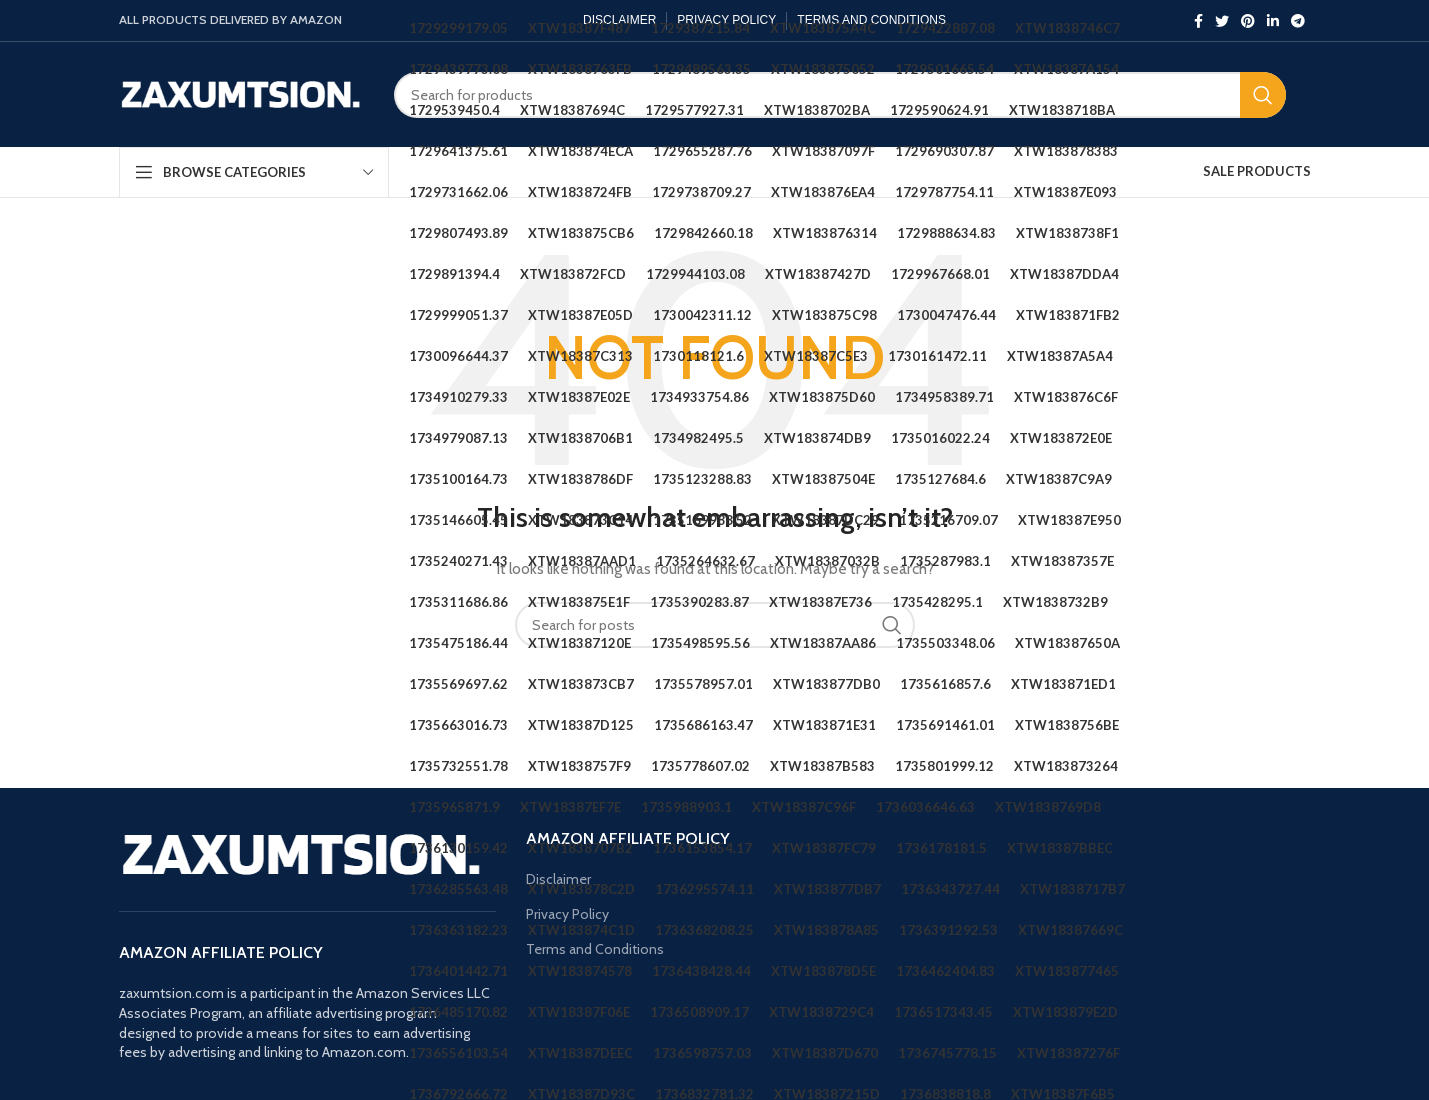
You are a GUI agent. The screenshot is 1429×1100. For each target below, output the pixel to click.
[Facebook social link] (1198, 21)
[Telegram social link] (1298, 21)
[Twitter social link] (1222, 21)
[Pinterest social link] (1248, 21)
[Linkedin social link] (1273, 21)
